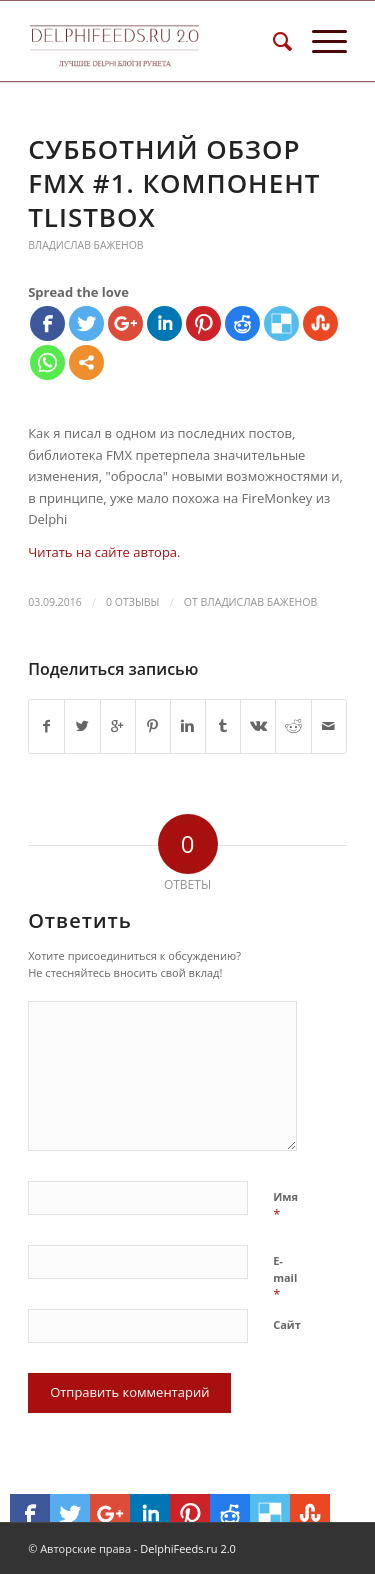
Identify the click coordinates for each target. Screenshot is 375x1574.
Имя (285, 1206)
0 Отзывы (132, 602)
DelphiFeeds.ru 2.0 (188, 1548)
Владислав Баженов (85, 245)
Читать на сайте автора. (104, 552)
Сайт (287, 1324)
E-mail (285, 1278)
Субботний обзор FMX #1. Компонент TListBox (174, 183)
